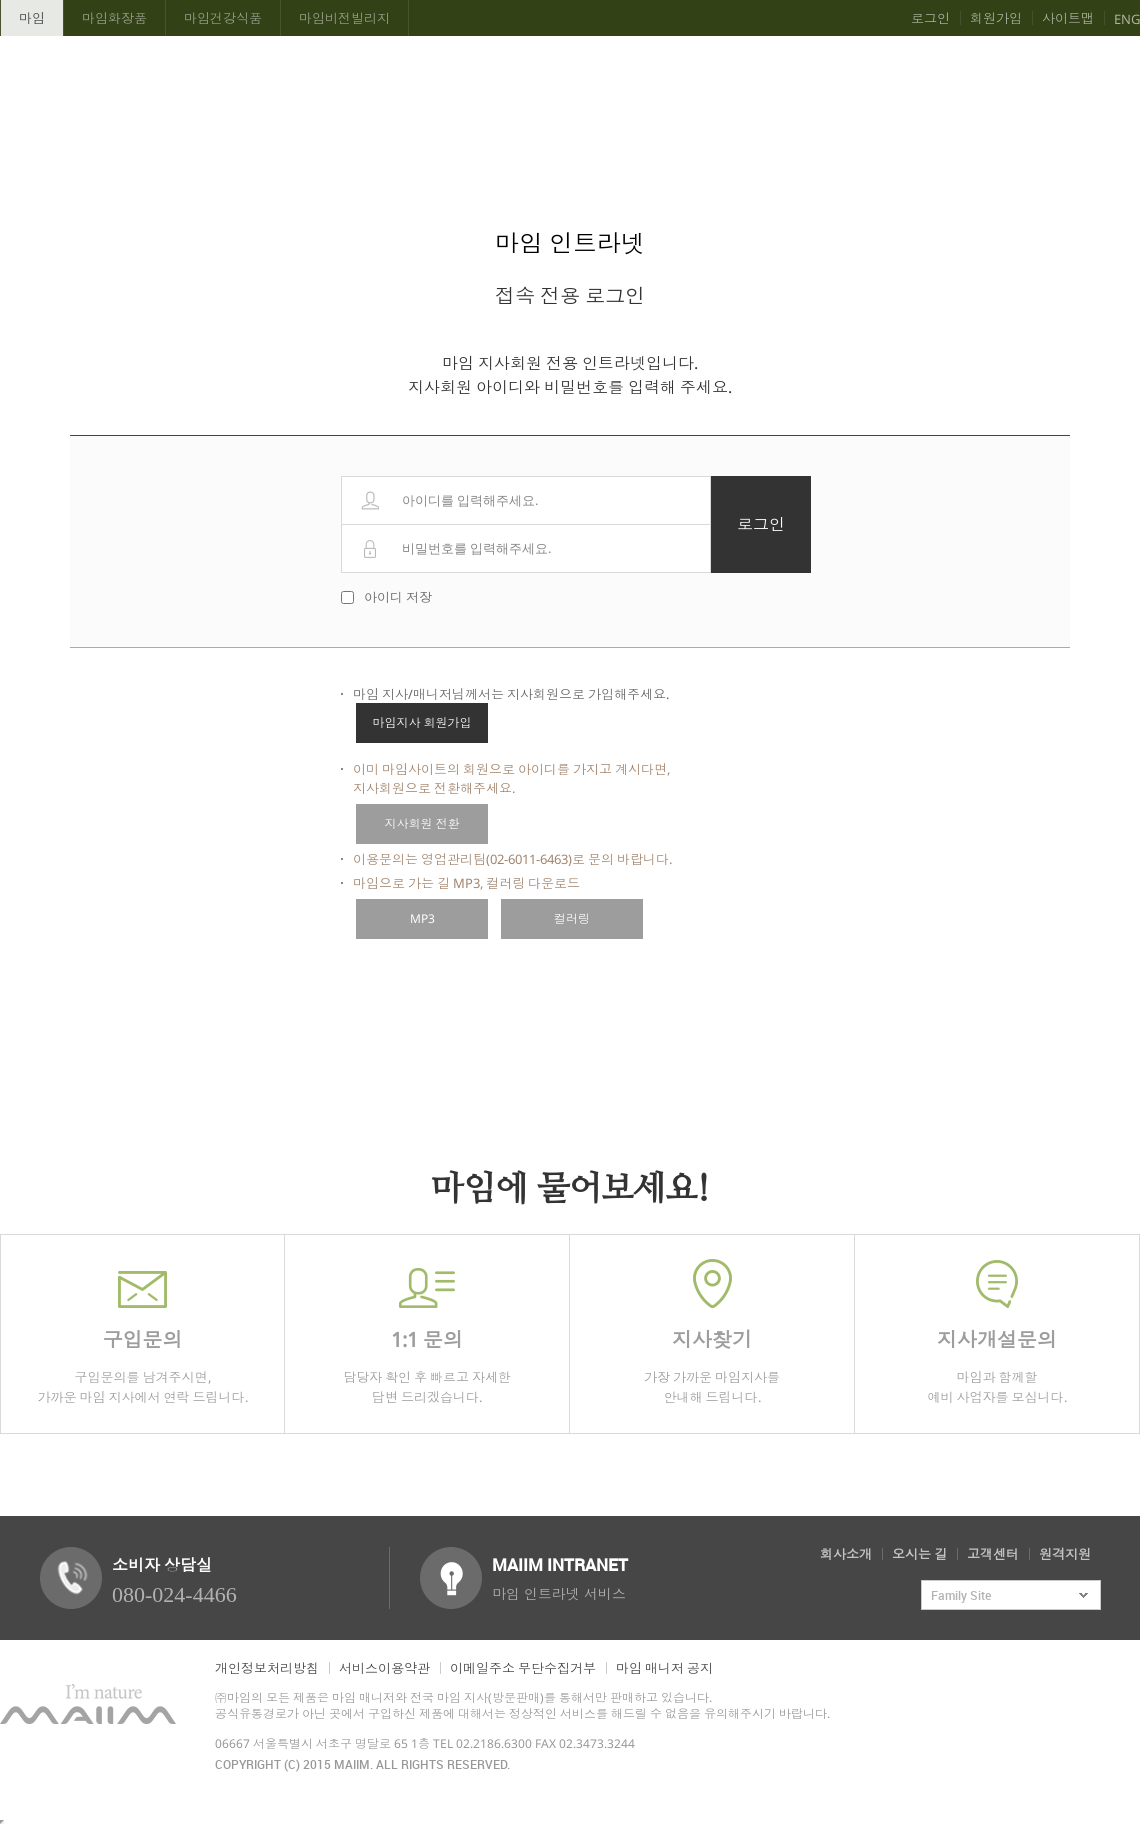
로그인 (930, 18)
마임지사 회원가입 (422, 722)
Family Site (961, 1595)
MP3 (422, 918)
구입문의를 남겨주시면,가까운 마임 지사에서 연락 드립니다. (142, 1332)
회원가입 (996, 18)
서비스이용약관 (384, 1668)
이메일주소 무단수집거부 (523, 1668)
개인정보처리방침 (267, 1668)
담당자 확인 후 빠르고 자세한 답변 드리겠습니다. (427, 1332)
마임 (32, 18)
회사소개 (846, 1554)
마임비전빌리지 (344, 18)
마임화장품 (114, 18)
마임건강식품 (223, 18)
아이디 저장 (398, 597)
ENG (1127, 19)
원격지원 (1065, 1554)
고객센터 (993, 1554)
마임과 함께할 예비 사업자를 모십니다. (997, 1332)
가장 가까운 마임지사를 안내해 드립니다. (712, 1332)
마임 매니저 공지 (664, 1668)
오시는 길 (919, 1554)
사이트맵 (1068, 18)
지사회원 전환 (422, 823)
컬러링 (572, 918)
